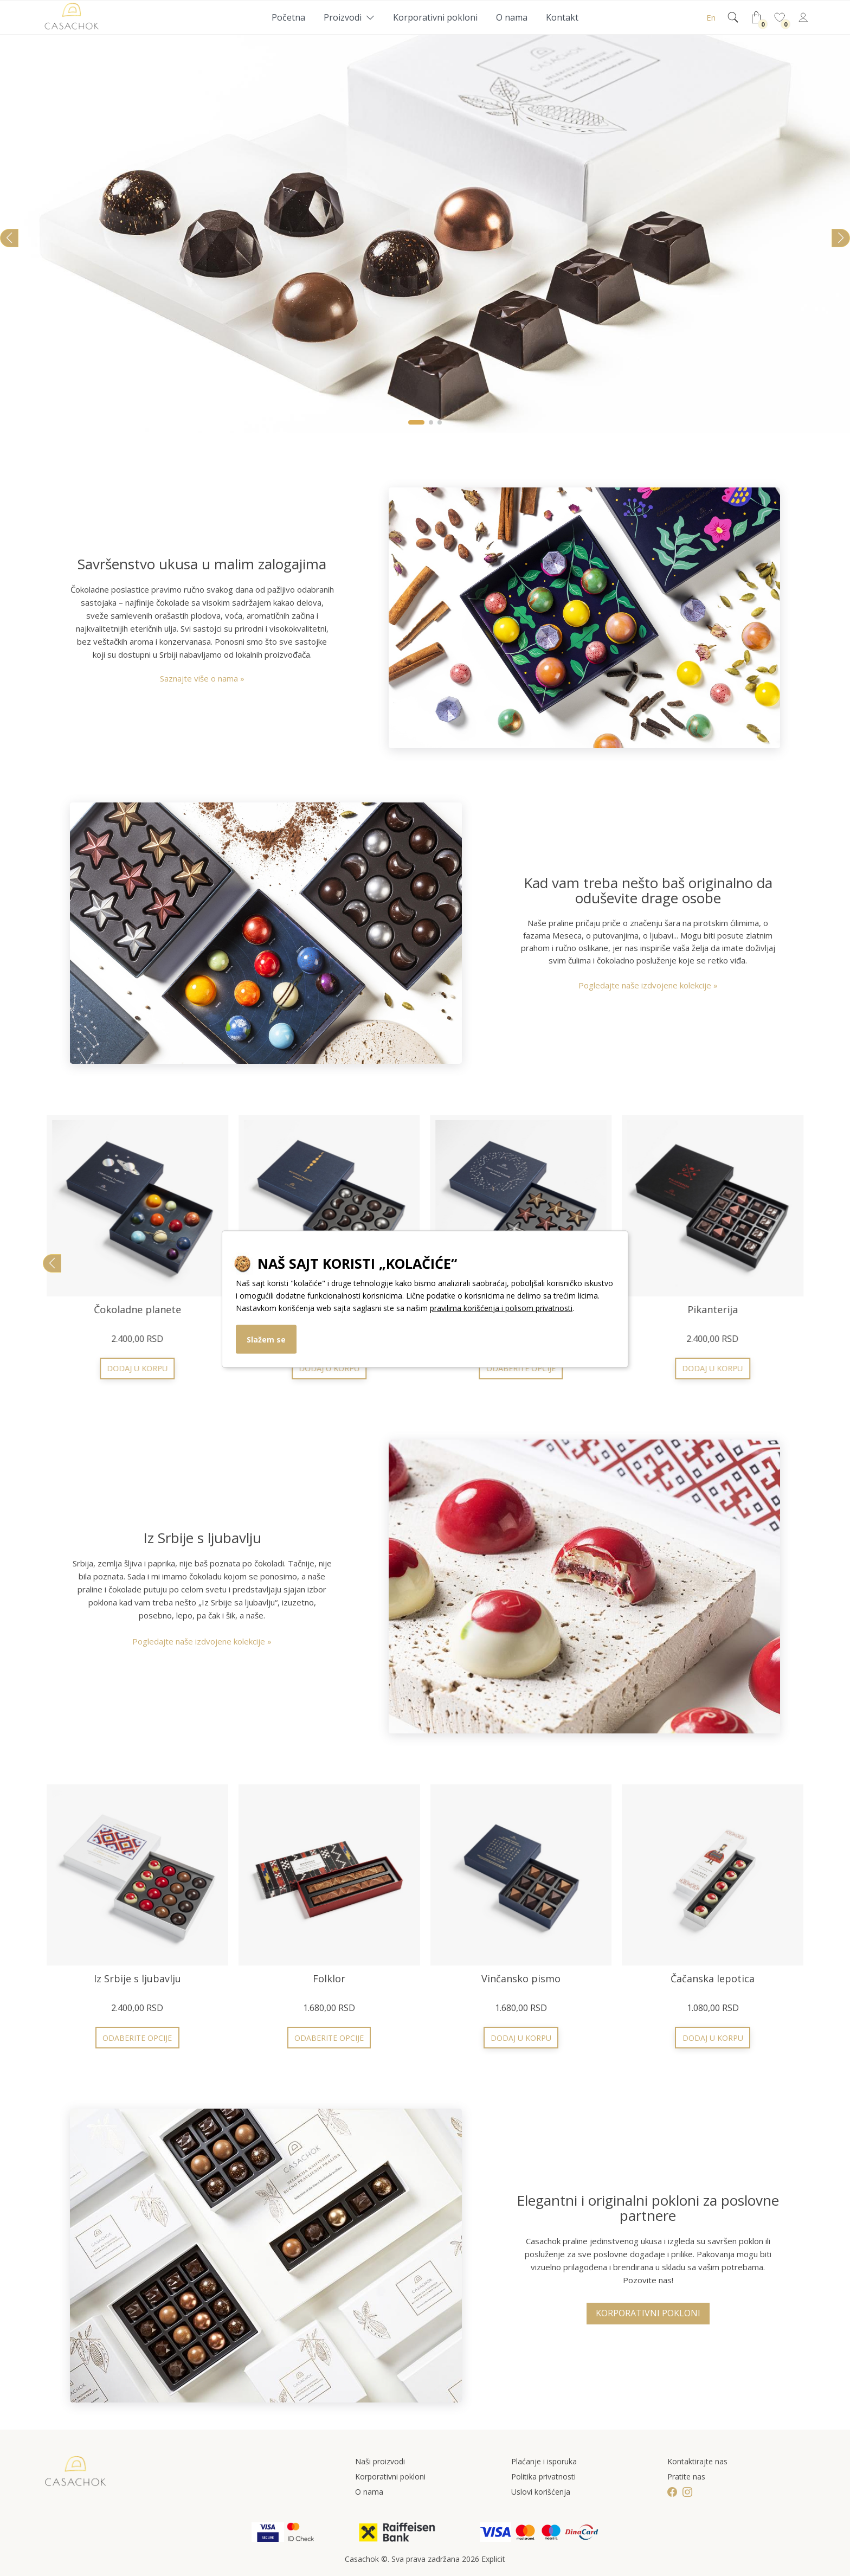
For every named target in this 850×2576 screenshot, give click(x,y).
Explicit (493, 2559)
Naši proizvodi (380, 2461)
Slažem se (266, 1339)
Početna (288, 17)
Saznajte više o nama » (202, 678)
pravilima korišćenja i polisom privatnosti (501, 1307)
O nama (511, 17)
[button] (416, 422)
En (711, 17)
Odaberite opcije (713, 1368)
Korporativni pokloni (435, 17)
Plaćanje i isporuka (544, 2461)
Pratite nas (686, 2476)
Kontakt (562, 17)
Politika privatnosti (543, 2476)
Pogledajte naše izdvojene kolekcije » (648, 985)
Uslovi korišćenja (540, 2492)
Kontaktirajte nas (697, 2461)
